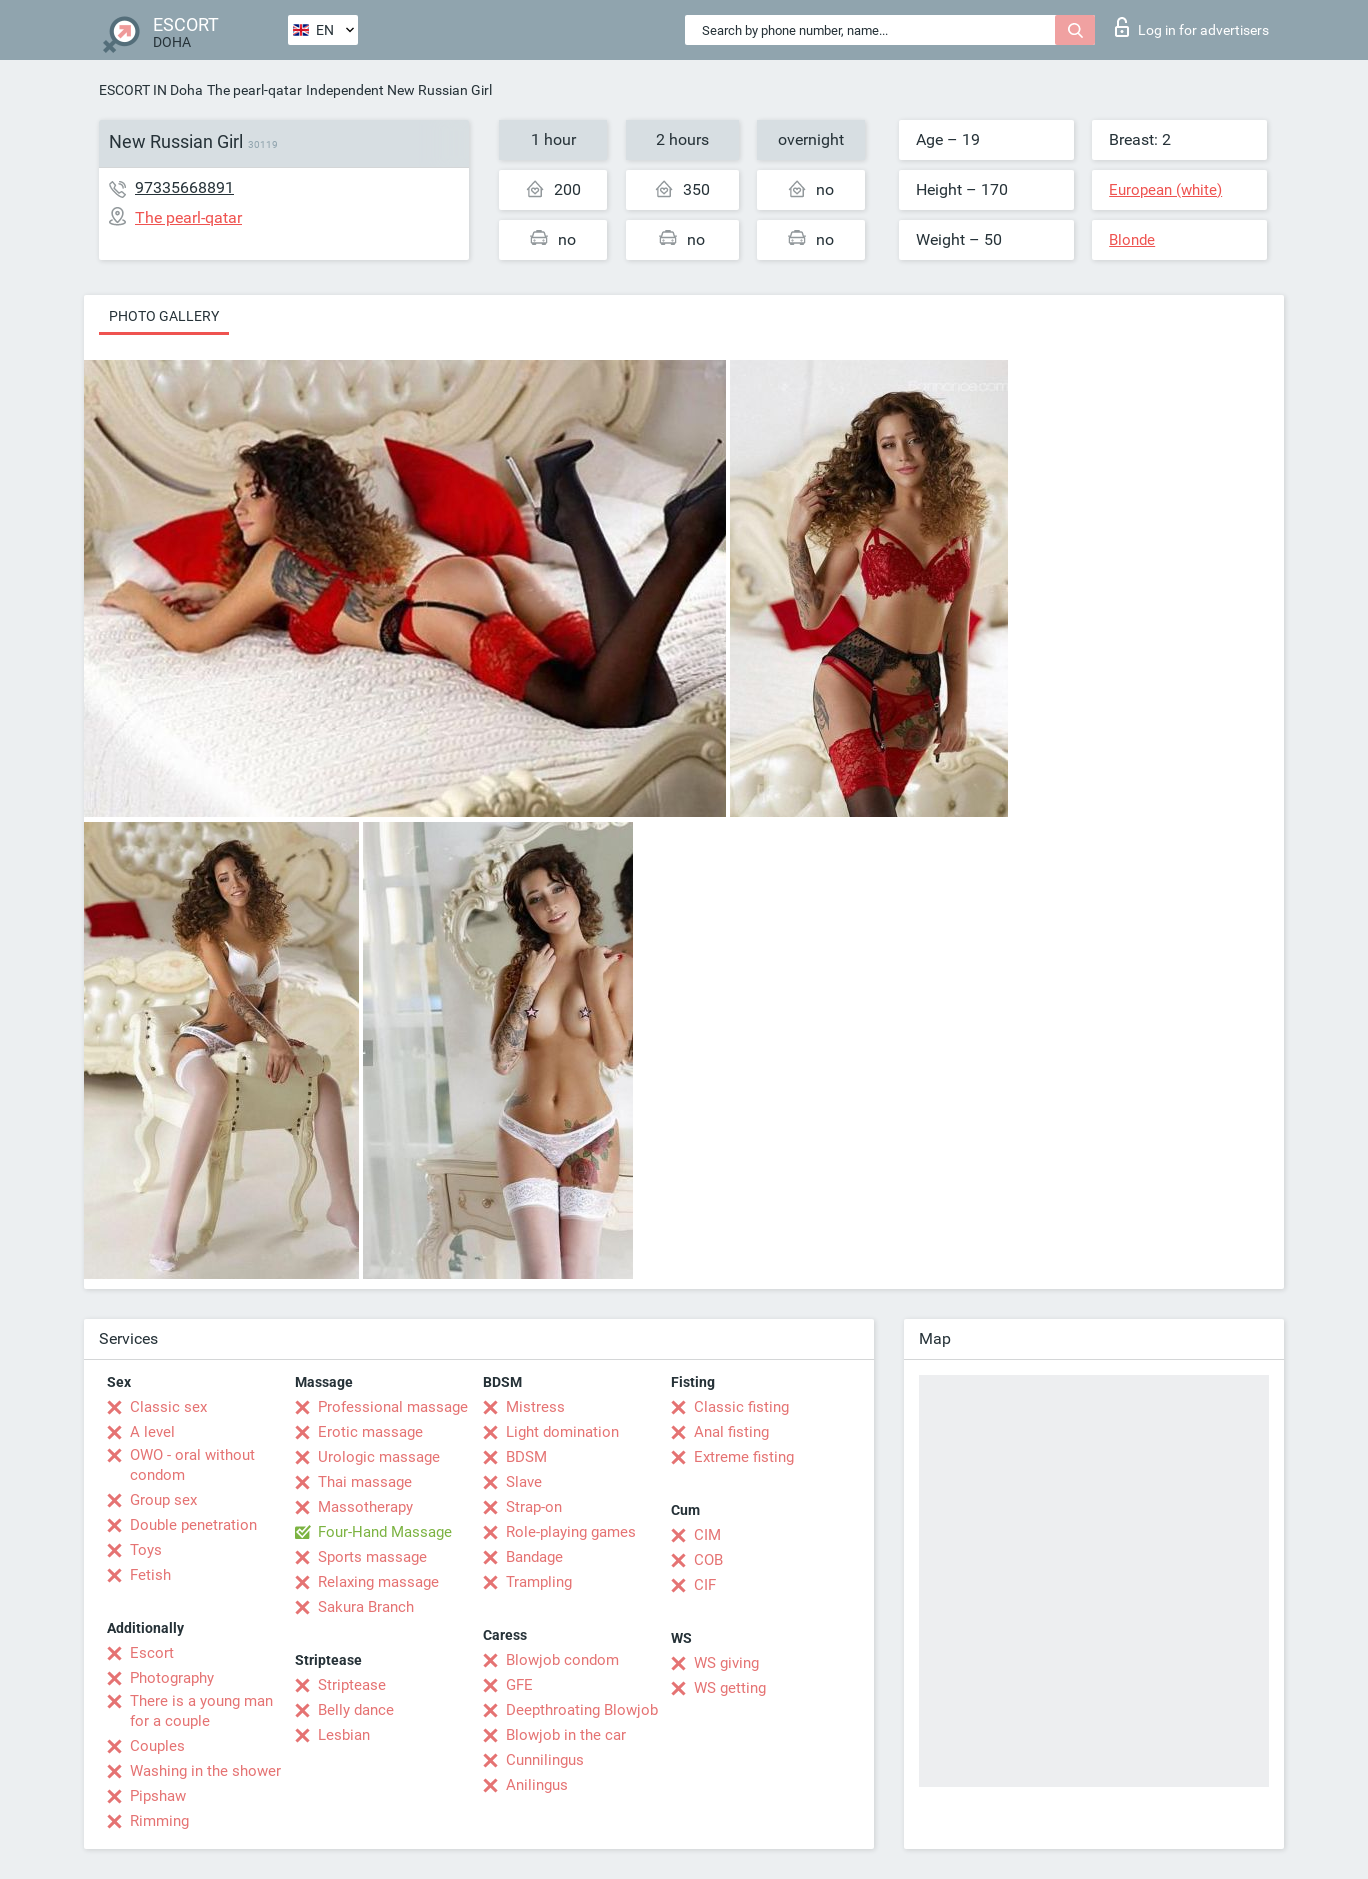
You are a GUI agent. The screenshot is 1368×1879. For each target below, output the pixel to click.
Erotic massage (370, 1432)
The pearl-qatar (254, 90)
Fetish (150, 1575)
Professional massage (393, 1407)
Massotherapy (365, 1507)
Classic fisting (741, 1407)
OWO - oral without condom (192, 1465)
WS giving (726, 1663)
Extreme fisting (744, 1457)
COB (708, 1560)
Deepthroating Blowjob (582, 1710)
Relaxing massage (378, 1582)
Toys (146, 1550)
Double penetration (193, 1525)
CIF (705, 1585)
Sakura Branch (366, 1607)
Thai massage (365, 1482)
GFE (519, 1685)
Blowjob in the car (566, 1735)
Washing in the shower (205, 1771)
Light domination (562, 1432)
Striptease (352, 1685)
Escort (152, 1653)
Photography (172, 1678)
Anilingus (537, 1785)
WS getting (730, 1688)
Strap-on (534, 1507)
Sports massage (372, 1557)
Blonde (1132, 240)
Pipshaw (158, 1796)
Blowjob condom (562, 1660)
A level (152, 1432)
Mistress (535, 1407)
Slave (524, 1482)
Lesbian (344, 1735)
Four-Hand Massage (385, 1532)
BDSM (526, 1457)
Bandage (534, 1557)
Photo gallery (164, 316)
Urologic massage (379, 1457)
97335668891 (184, 187)
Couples (157, 1746)
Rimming (159, 1821)
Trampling (539, 1582)
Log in (1192, 27)
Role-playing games (571, 1532)
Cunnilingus (545, 1760)
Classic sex (168, 1407)
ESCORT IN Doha (151, 90)
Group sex (163, 1500)
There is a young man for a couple (201, 1711)
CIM (707, 1535)
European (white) (1165, 190)
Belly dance (356, 1710)
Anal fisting (731, 1432)
